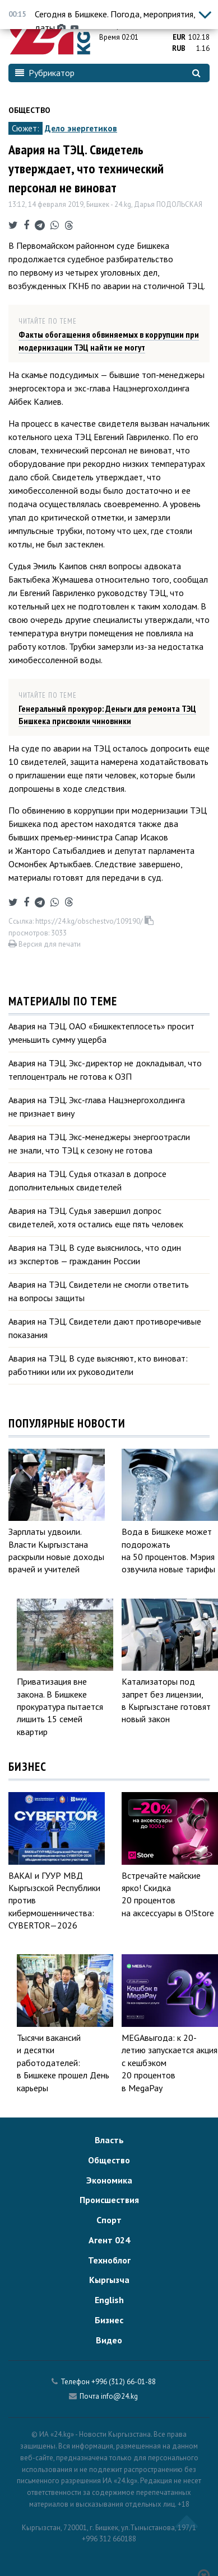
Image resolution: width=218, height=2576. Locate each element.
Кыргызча (109, 2279)
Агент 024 (109, 2240)
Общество (29, 110)
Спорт (109, 2219)
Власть (109, 2139)
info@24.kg (119, 2396)
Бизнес (109, 2320)
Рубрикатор (45, 72)
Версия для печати (44, 944)
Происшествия (109, 2199)
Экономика (109, 2180)
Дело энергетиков (81, 128)
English (109, 2299)
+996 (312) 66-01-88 (123, 2381)
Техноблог (109, 2260)
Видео (109, 2340)
